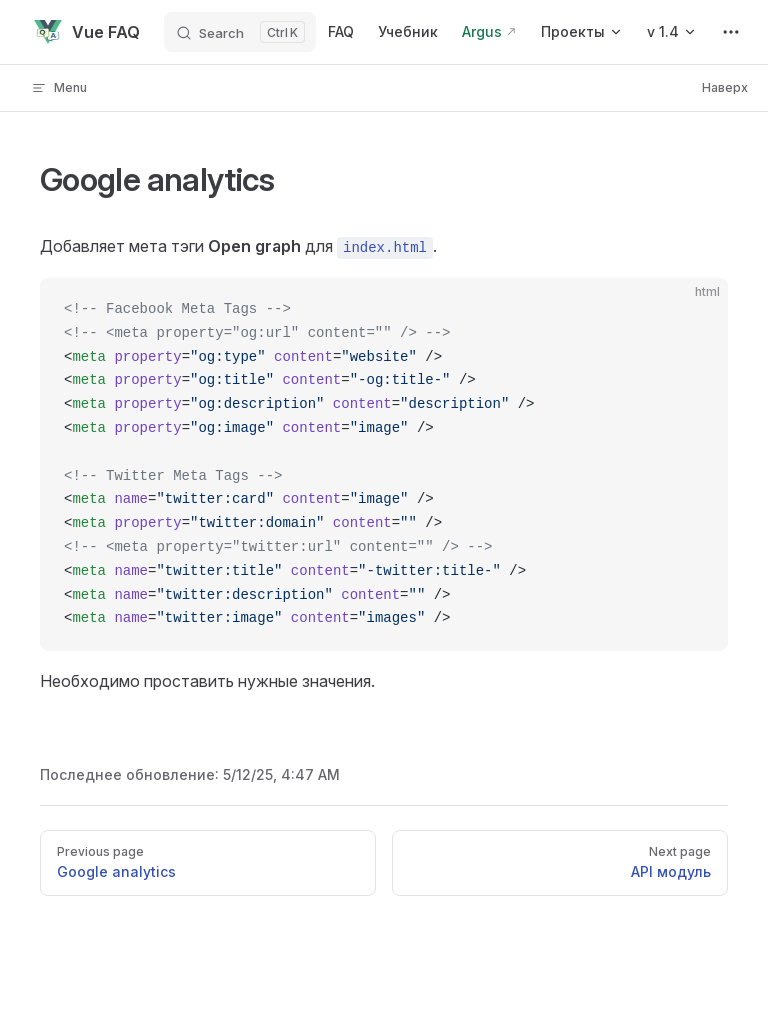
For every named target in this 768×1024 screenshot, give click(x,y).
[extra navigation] (731, 32)
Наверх (725, 87)
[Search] (240, 32)
